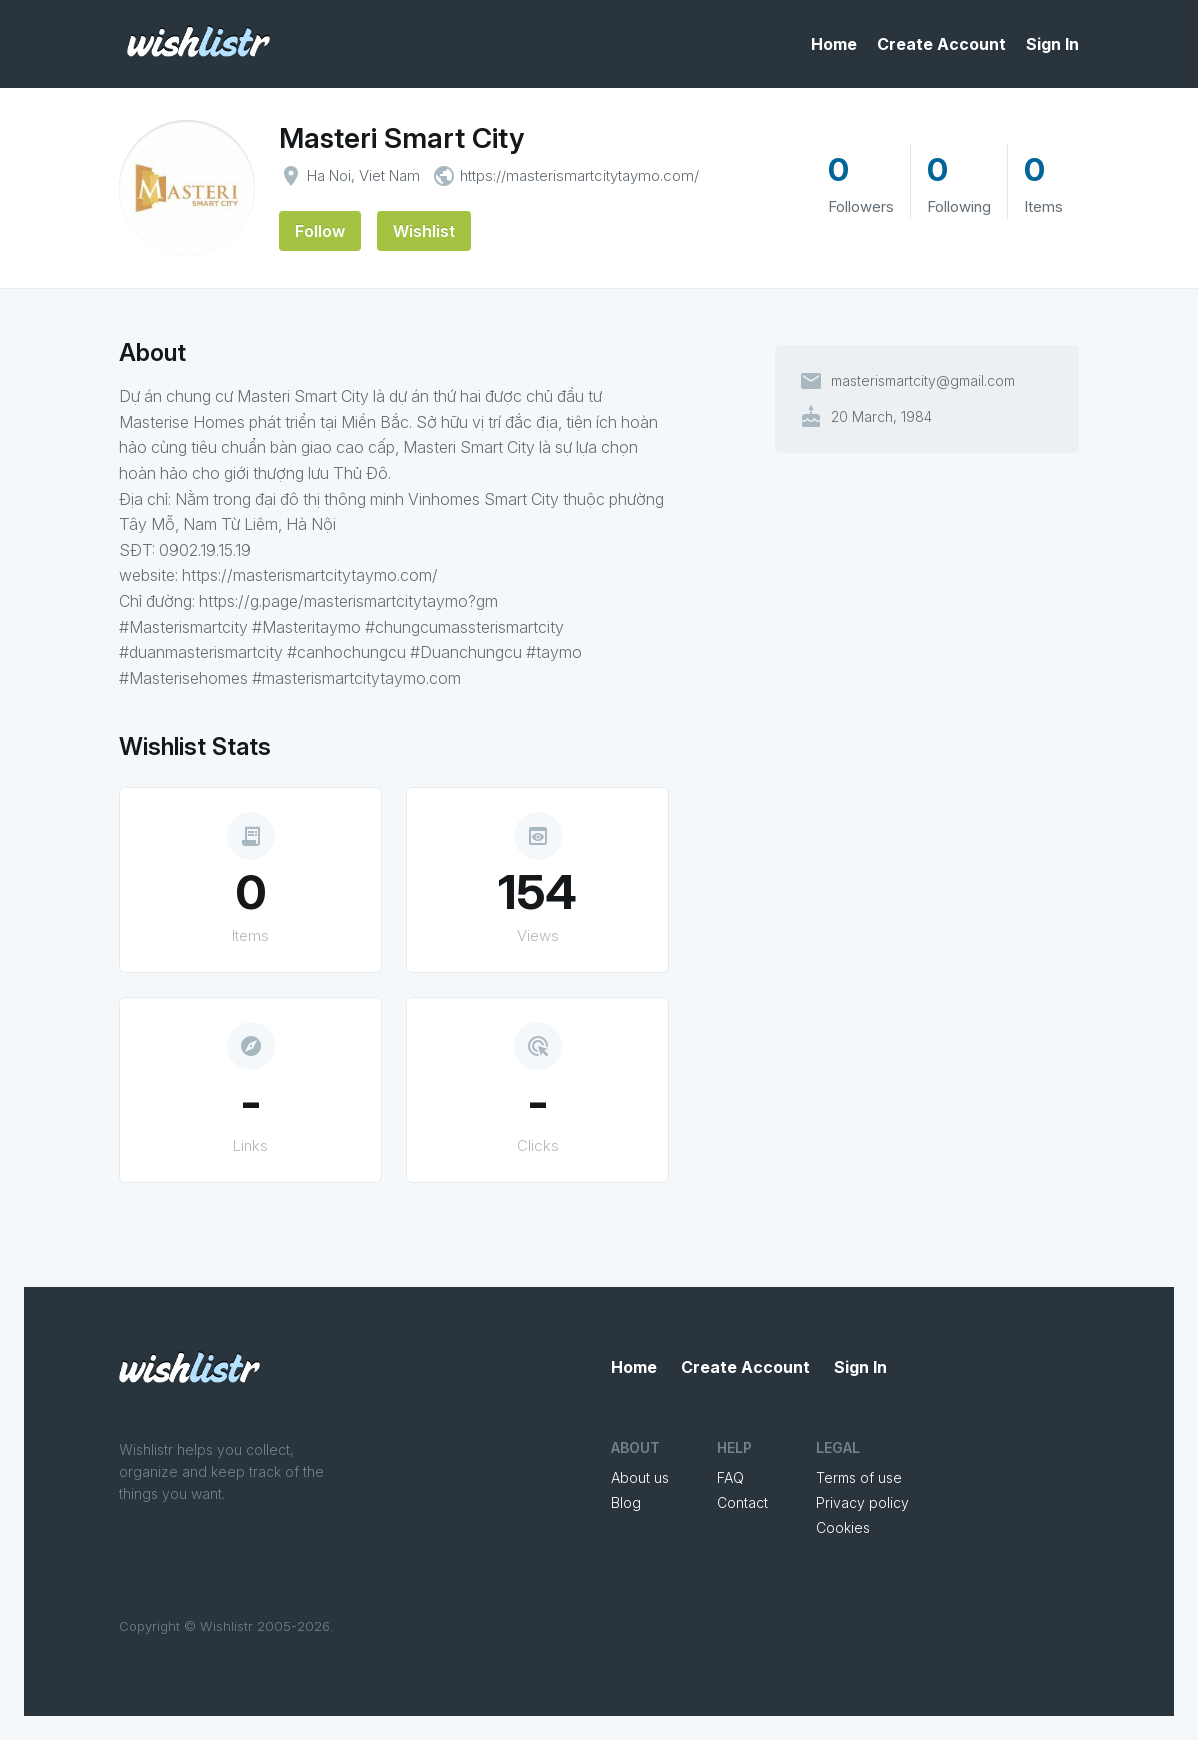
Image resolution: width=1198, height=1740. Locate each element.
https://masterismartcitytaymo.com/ (579, 175)
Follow (320, 231)
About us (640, 1477)
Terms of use (859, 1477)
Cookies (843, 1527)
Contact (742, 1502)
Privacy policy (862, 1502)
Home (834, 44)
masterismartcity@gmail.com (923, 381)
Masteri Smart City (401, 138)
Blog (626, 1502)
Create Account (941, 44)
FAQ (730, 1477)
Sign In (1052, 44)
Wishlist (424, 231)
